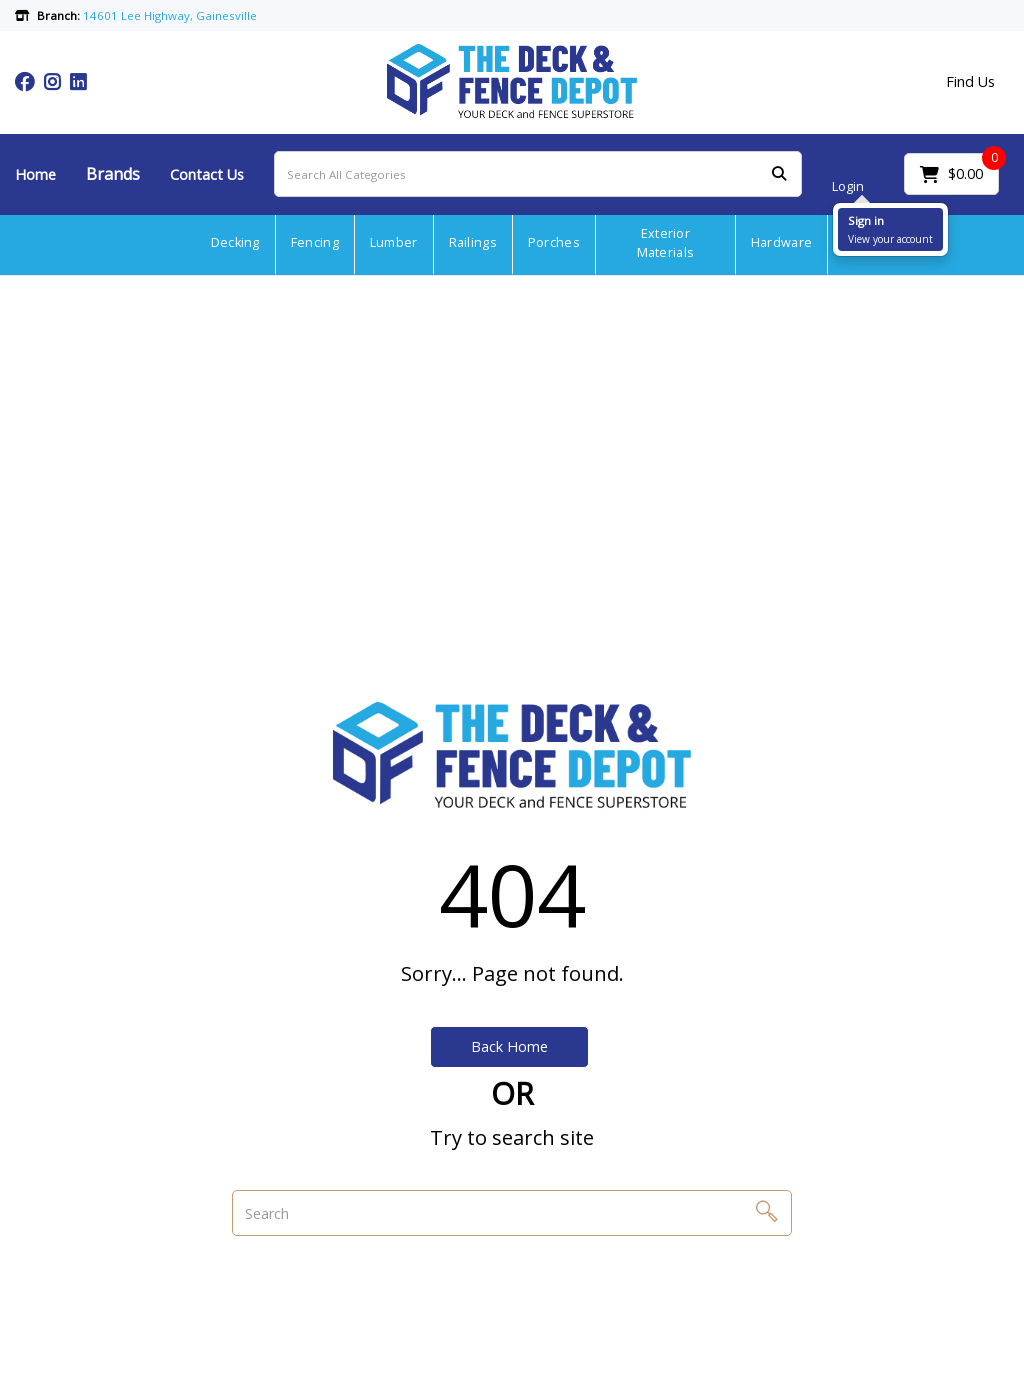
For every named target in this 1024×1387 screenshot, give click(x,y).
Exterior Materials (666, 243)
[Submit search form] (779, 174)
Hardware (781, 242)
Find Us (970, 82)
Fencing (315, 242)
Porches (554, 242)
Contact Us (207, 174)
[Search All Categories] (538, 174)
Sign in (866, 220)
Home (35, 174)
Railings (473, 242)
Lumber (394, 242)
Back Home (509, 1046)
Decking (235, 242)
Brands (113, 174)
